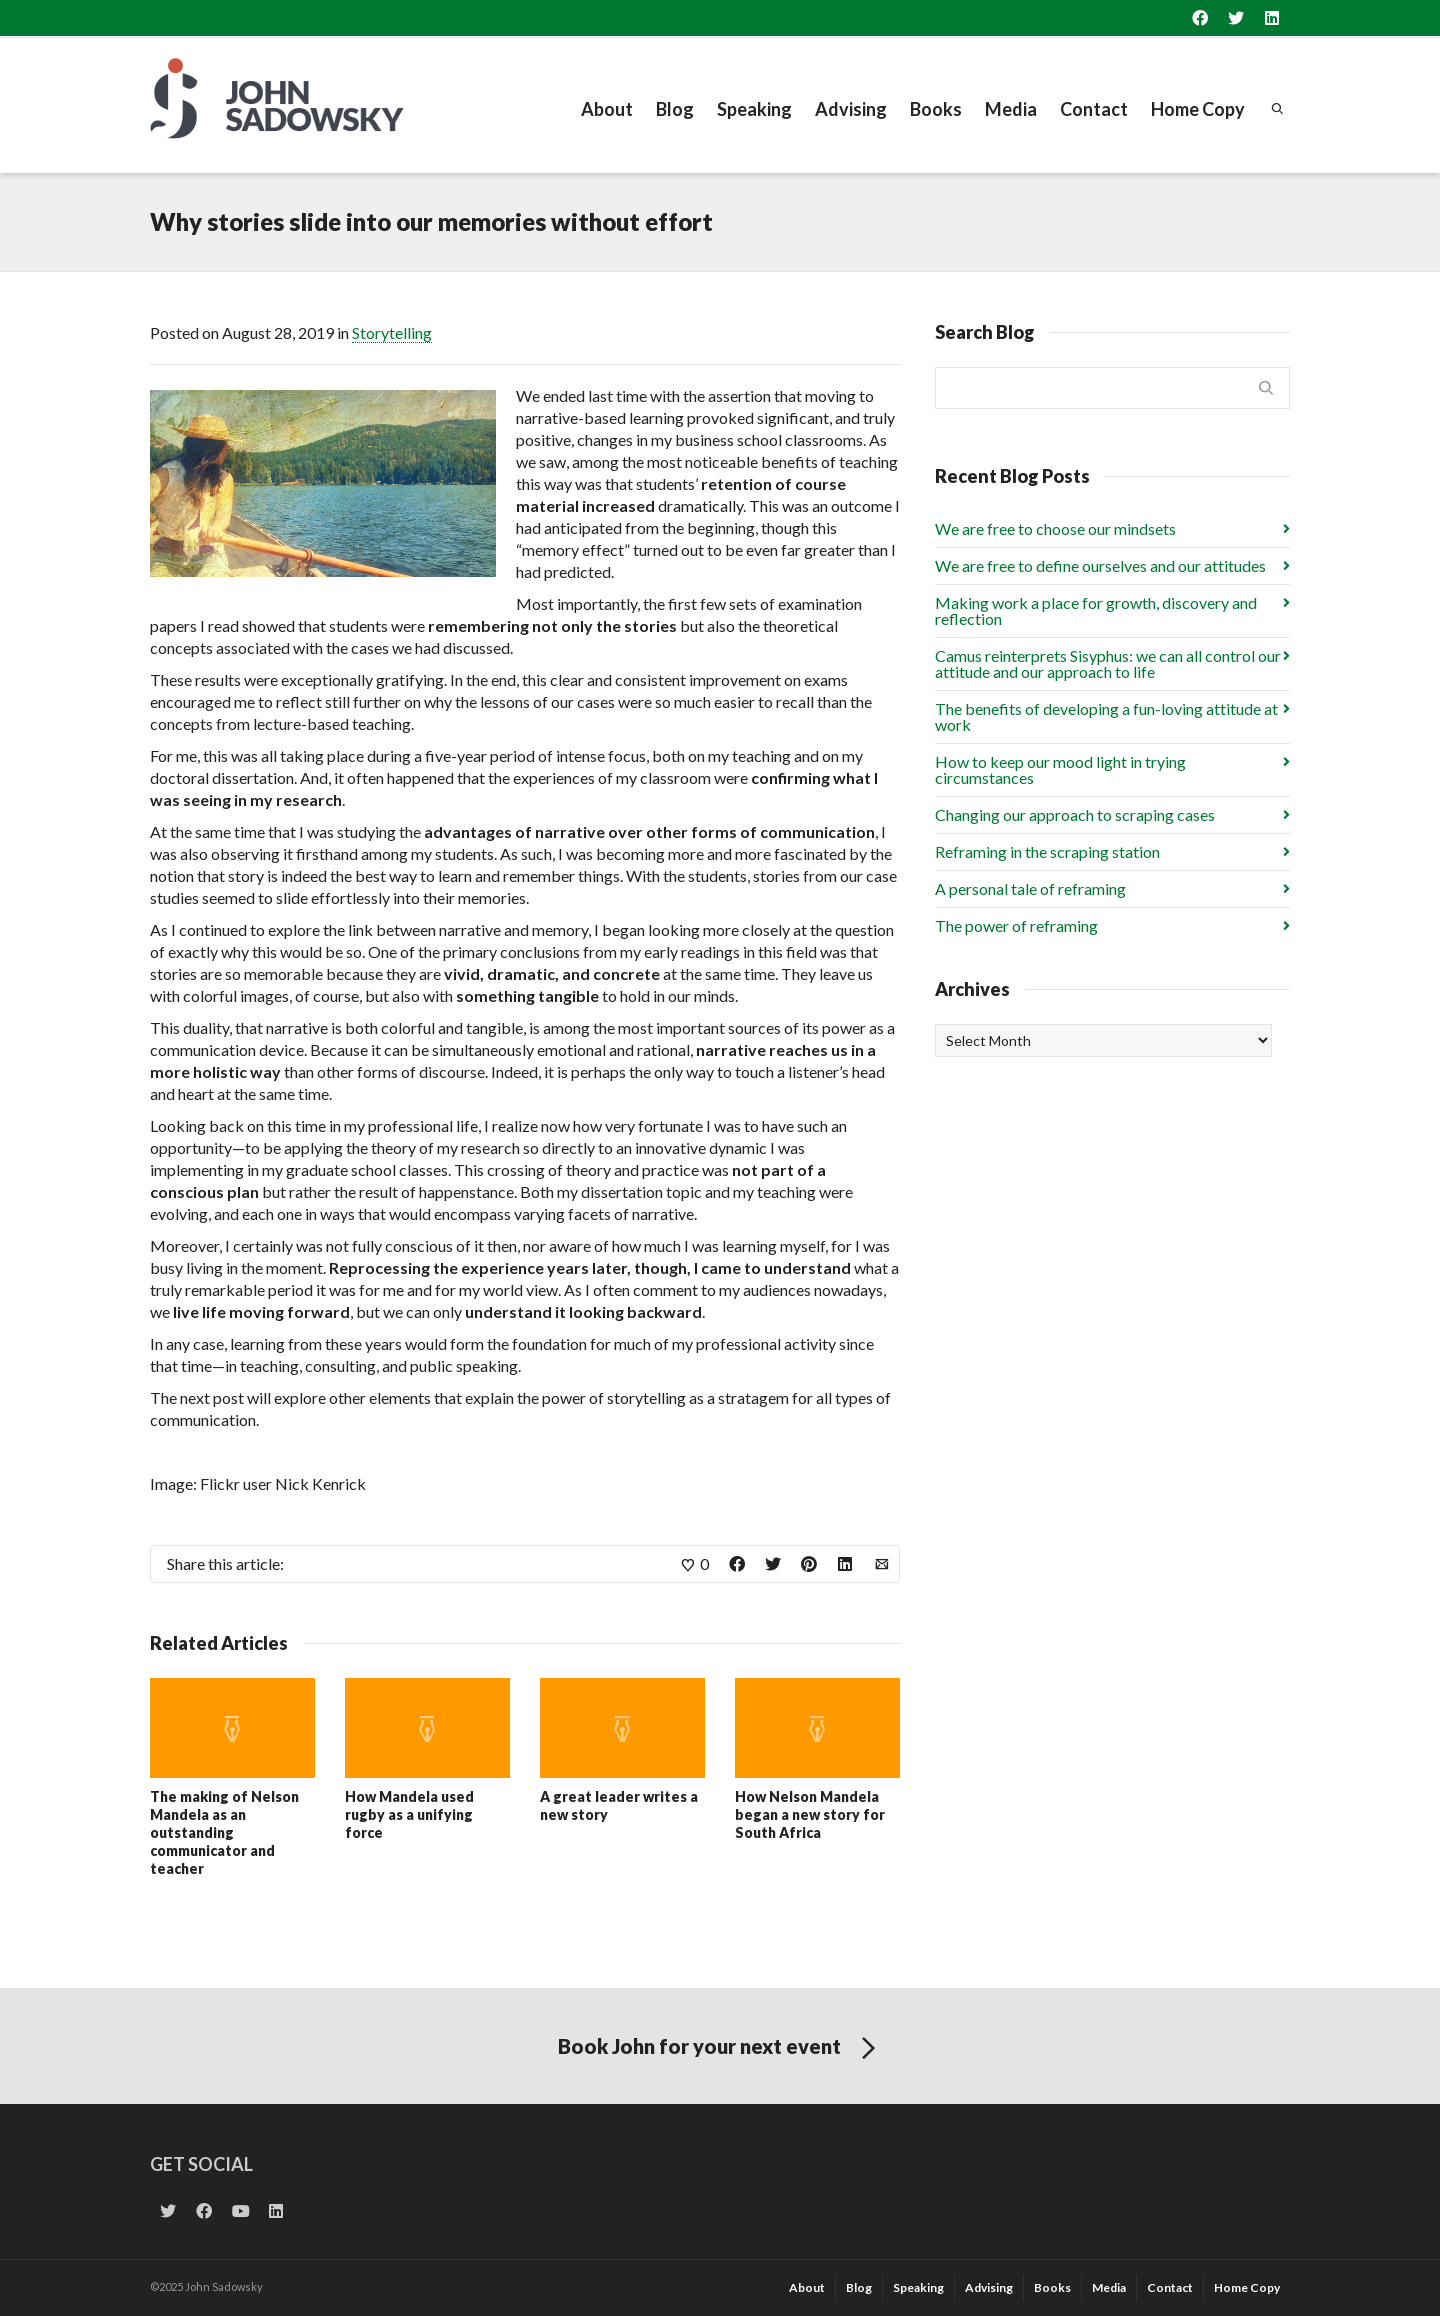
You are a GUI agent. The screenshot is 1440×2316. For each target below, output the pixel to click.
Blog (675, 109)
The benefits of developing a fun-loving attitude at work (1106, 716)
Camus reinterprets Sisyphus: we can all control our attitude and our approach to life (1108, 663)
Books (936, 109)
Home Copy (1198, 109)
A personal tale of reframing (1030, 888)
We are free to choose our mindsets (1055, 528)
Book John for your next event (720, 2049)
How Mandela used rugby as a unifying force (409, 1814)
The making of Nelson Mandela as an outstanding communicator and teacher (224, 1832)
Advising (851, 109)
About (607, 109)
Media (1011, 109)
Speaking (754, 109)
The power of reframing (1016, 925)
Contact (1094, 109)
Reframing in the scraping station (1047, 851)
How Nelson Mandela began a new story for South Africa (810, 1814)
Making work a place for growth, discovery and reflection (1096, 610)
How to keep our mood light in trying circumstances (1060, 769)
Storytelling (392, 332)
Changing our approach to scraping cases (1075, 814)
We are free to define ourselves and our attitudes (1100, 565)
